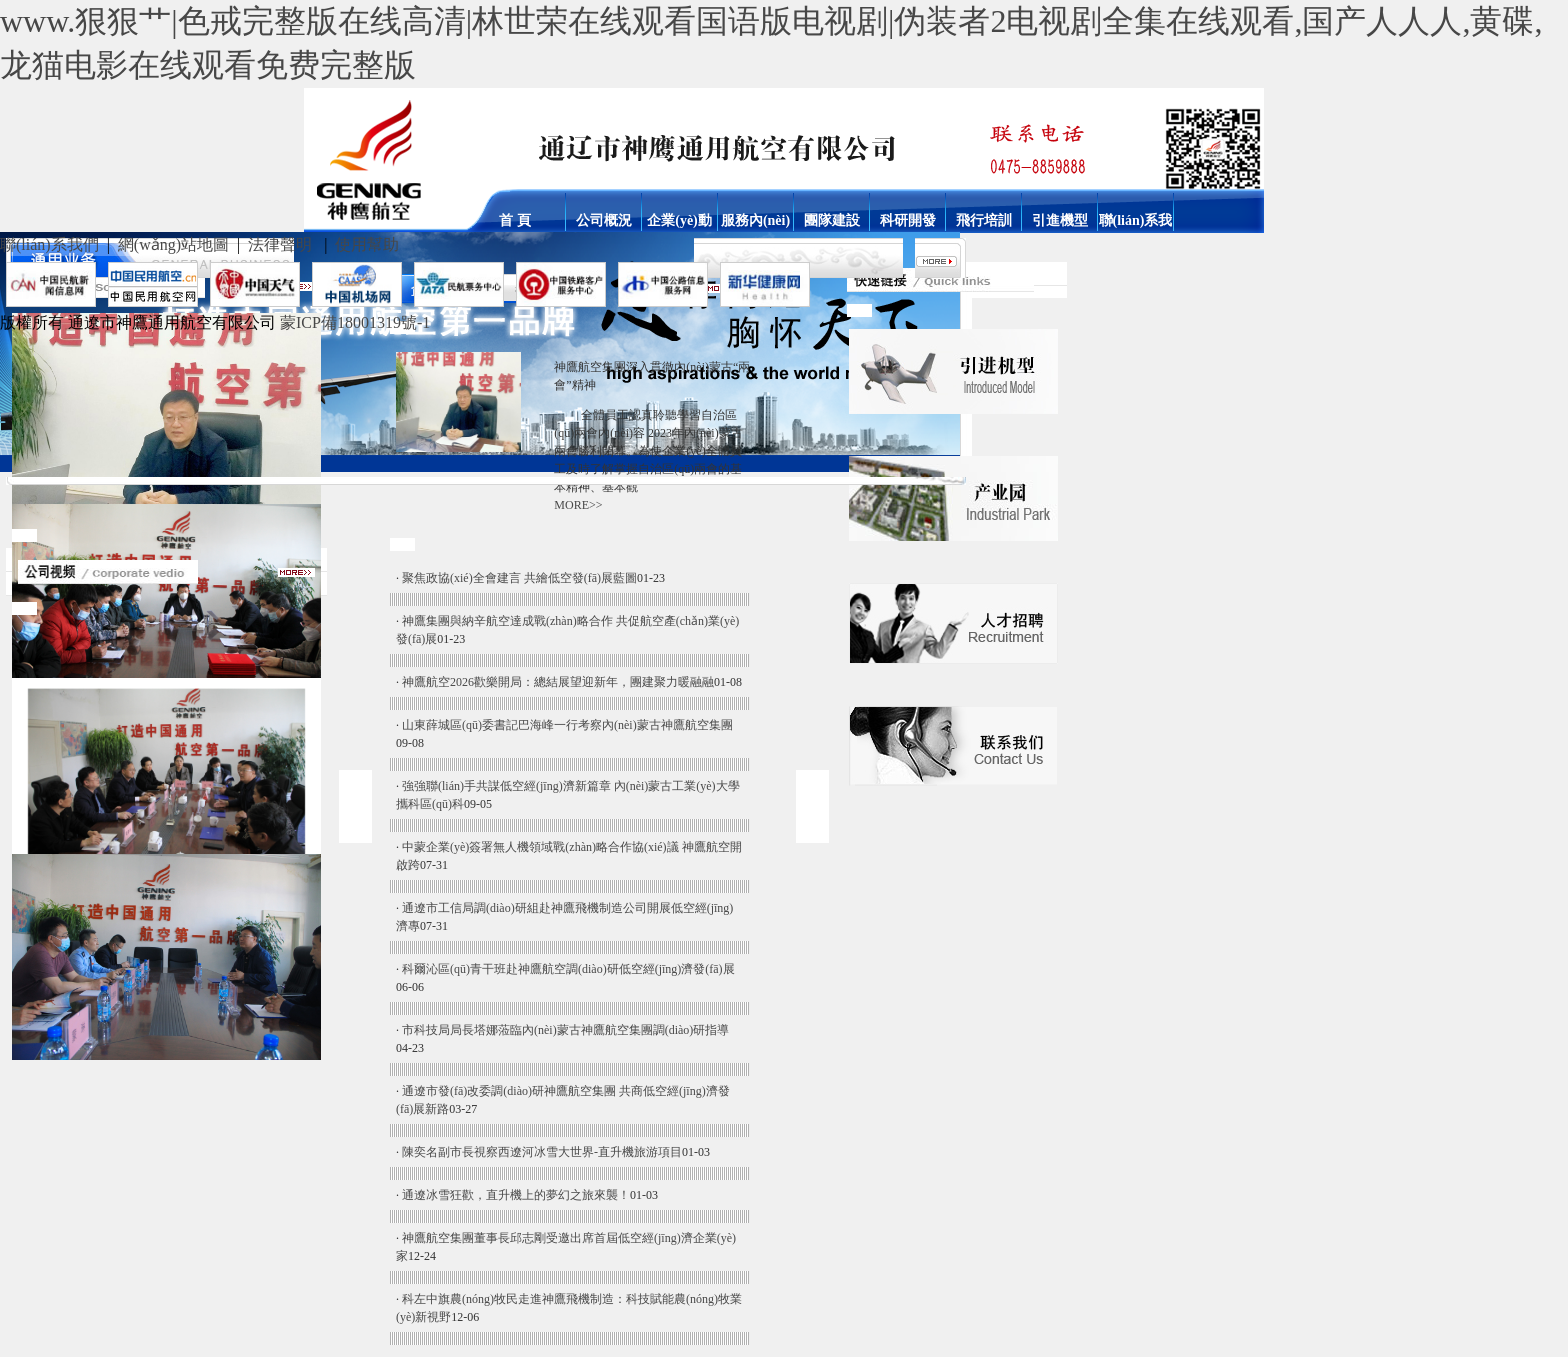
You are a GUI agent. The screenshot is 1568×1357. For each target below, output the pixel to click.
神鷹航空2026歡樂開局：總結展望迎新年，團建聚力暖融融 (558, 682)
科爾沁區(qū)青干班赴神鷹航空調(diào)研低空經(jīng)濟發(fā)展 (568, 969)
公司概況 (604, 219)
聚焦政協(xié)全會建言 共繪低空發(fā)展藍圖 (519, 578)
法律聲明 (280, 244)
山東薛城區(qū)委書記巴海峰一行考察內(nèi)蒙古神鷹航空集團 (567, 725)
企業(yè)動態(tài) (679, 219)
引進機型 (1060, 219)
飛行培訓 (984, 219)
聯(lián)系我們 (1136, 219)
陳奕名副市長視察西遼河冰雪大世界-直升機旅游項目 (542, 1152)
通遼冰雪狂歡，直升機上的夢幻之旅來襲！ (516, 1195)
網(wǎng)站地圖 (173, 244)
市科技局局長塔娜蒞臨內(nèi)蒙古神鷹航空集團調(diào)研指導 (565, 1030)
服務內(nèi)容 (755, 219)
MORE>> (578, 505)
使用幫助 (367, 244)
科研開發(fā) (908, 219)
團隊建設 (832, 219)
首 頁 (515, 219)
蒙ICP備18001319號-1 (355, 322)
